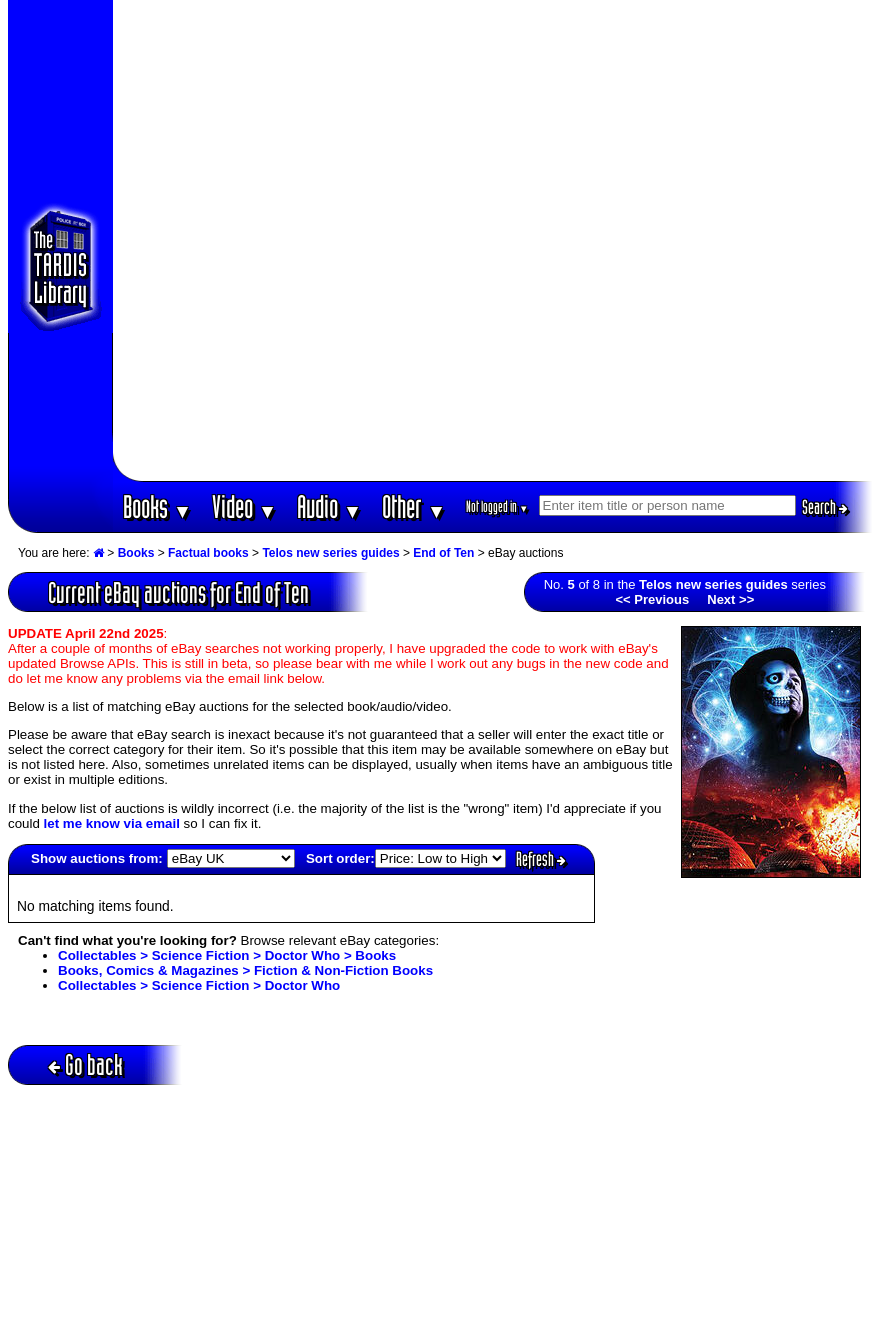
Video (244, 506)
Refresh (541, 859)
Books (157, 506)
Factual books (208, 553)
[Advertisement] (240, 240)
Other (414, 506)
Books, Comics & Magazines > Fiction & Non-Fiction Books (245, 970)
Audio (329, 506)
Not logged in (497, 506)
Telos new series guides (330, 553)
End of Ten (443, 553)
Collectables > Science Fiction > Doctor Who (199, 985)
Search (825, 507)
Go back (85, 1064)
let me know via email (112, 823)
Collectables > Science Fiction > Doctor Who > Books (227, 955)
